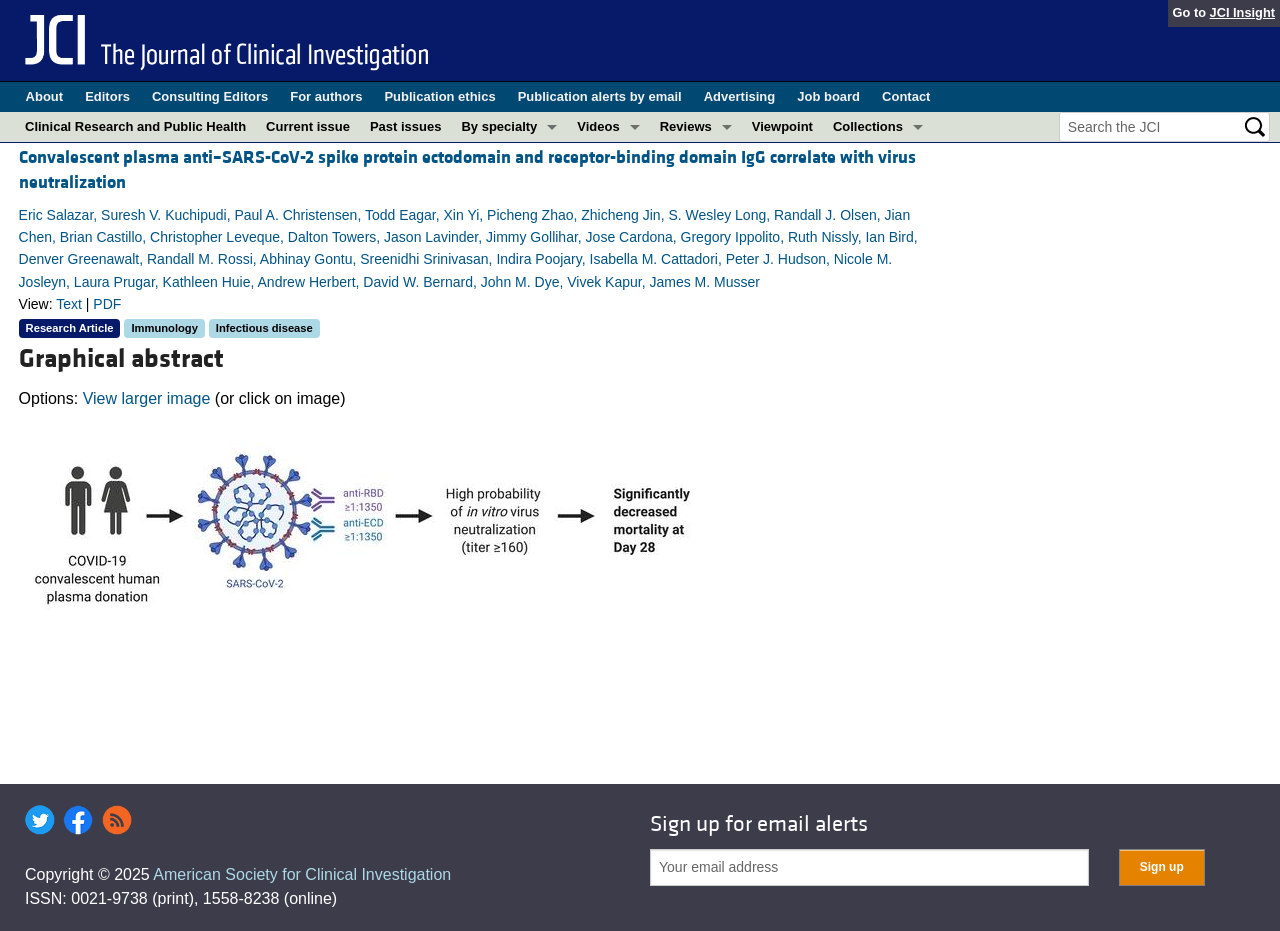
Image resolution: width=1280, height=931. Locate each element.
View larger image (147, 398)
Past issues (406, 126)
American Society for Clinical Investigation (302, 874)
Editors (107, 96)
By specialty (499, 126)
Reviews (686, 126)
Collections (868, 126)
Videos (598, 126)
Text (69, 304)
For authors (326, 96)
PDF (107, 304)
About (45, 96)
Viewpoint (782, 126)
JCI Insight (1242, 12)
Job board (828, 96)
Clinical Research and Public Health (135, 126)
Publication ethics (439, 96)
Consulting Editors (210, 96)
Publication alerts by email (600, 96)
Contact (906, 96)
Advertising (740, 96)
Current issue (308, 126)
